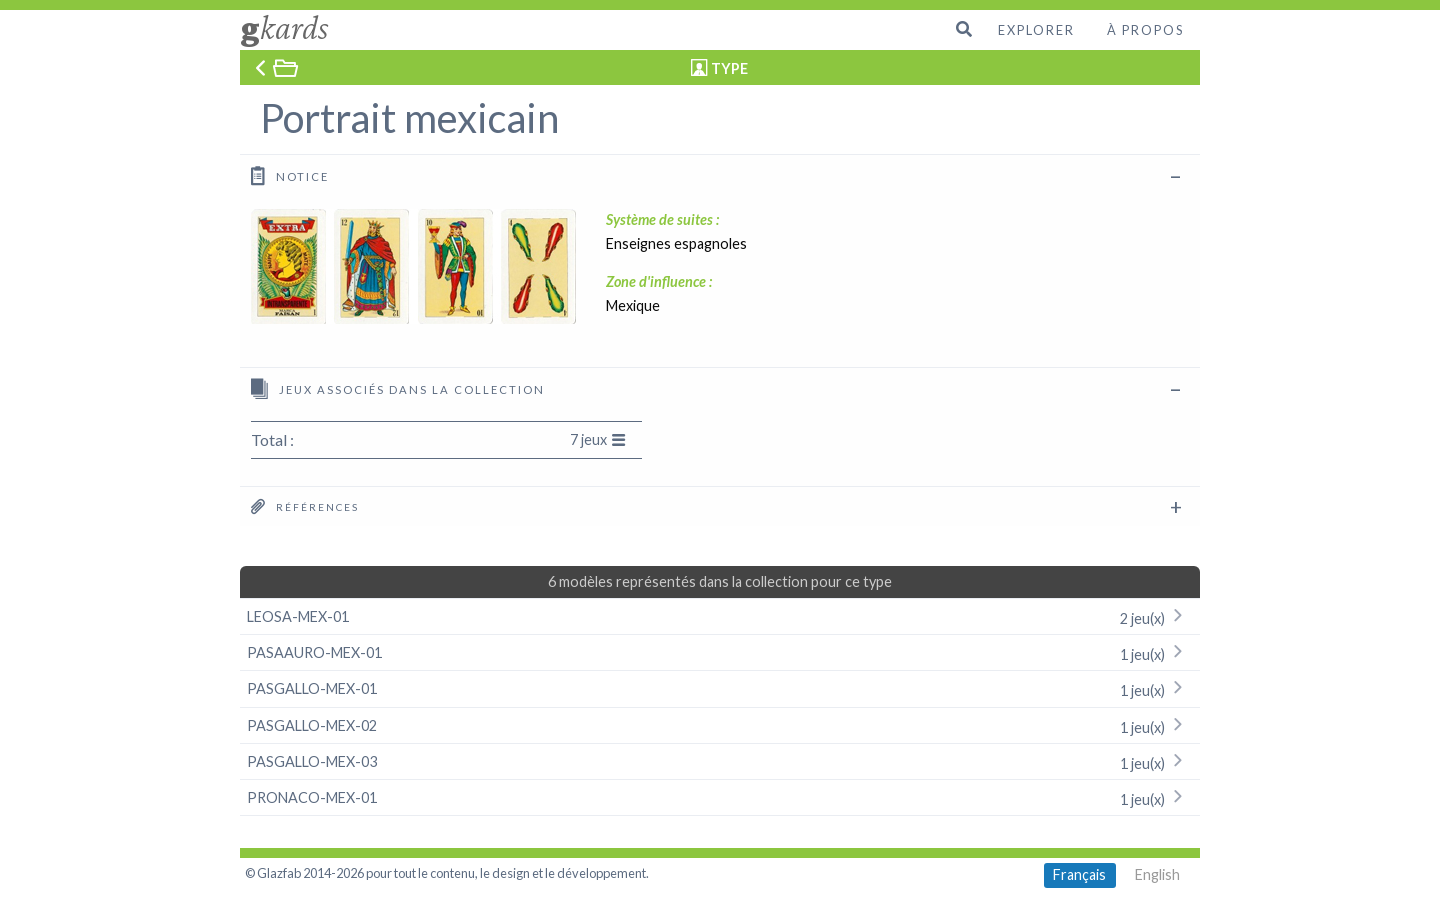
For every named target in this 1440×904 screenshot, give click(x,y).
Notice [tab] (290, 175)
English (1157, 874)
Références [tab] (305, 506)
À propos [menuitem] (1145, 30)
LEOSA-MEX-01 (720, 616)
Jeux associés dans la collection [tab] (398, 388)
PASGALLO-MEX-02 (720, 725)
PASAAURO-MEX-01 (720, 652)
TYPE (729, 68)
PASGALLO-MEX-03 (720, 761)
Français (1079, 874)
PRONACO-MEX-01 (720, 797)
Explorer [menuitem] (1036, 30)
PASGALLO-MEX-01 (720, 688)
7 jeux (598, 439)
